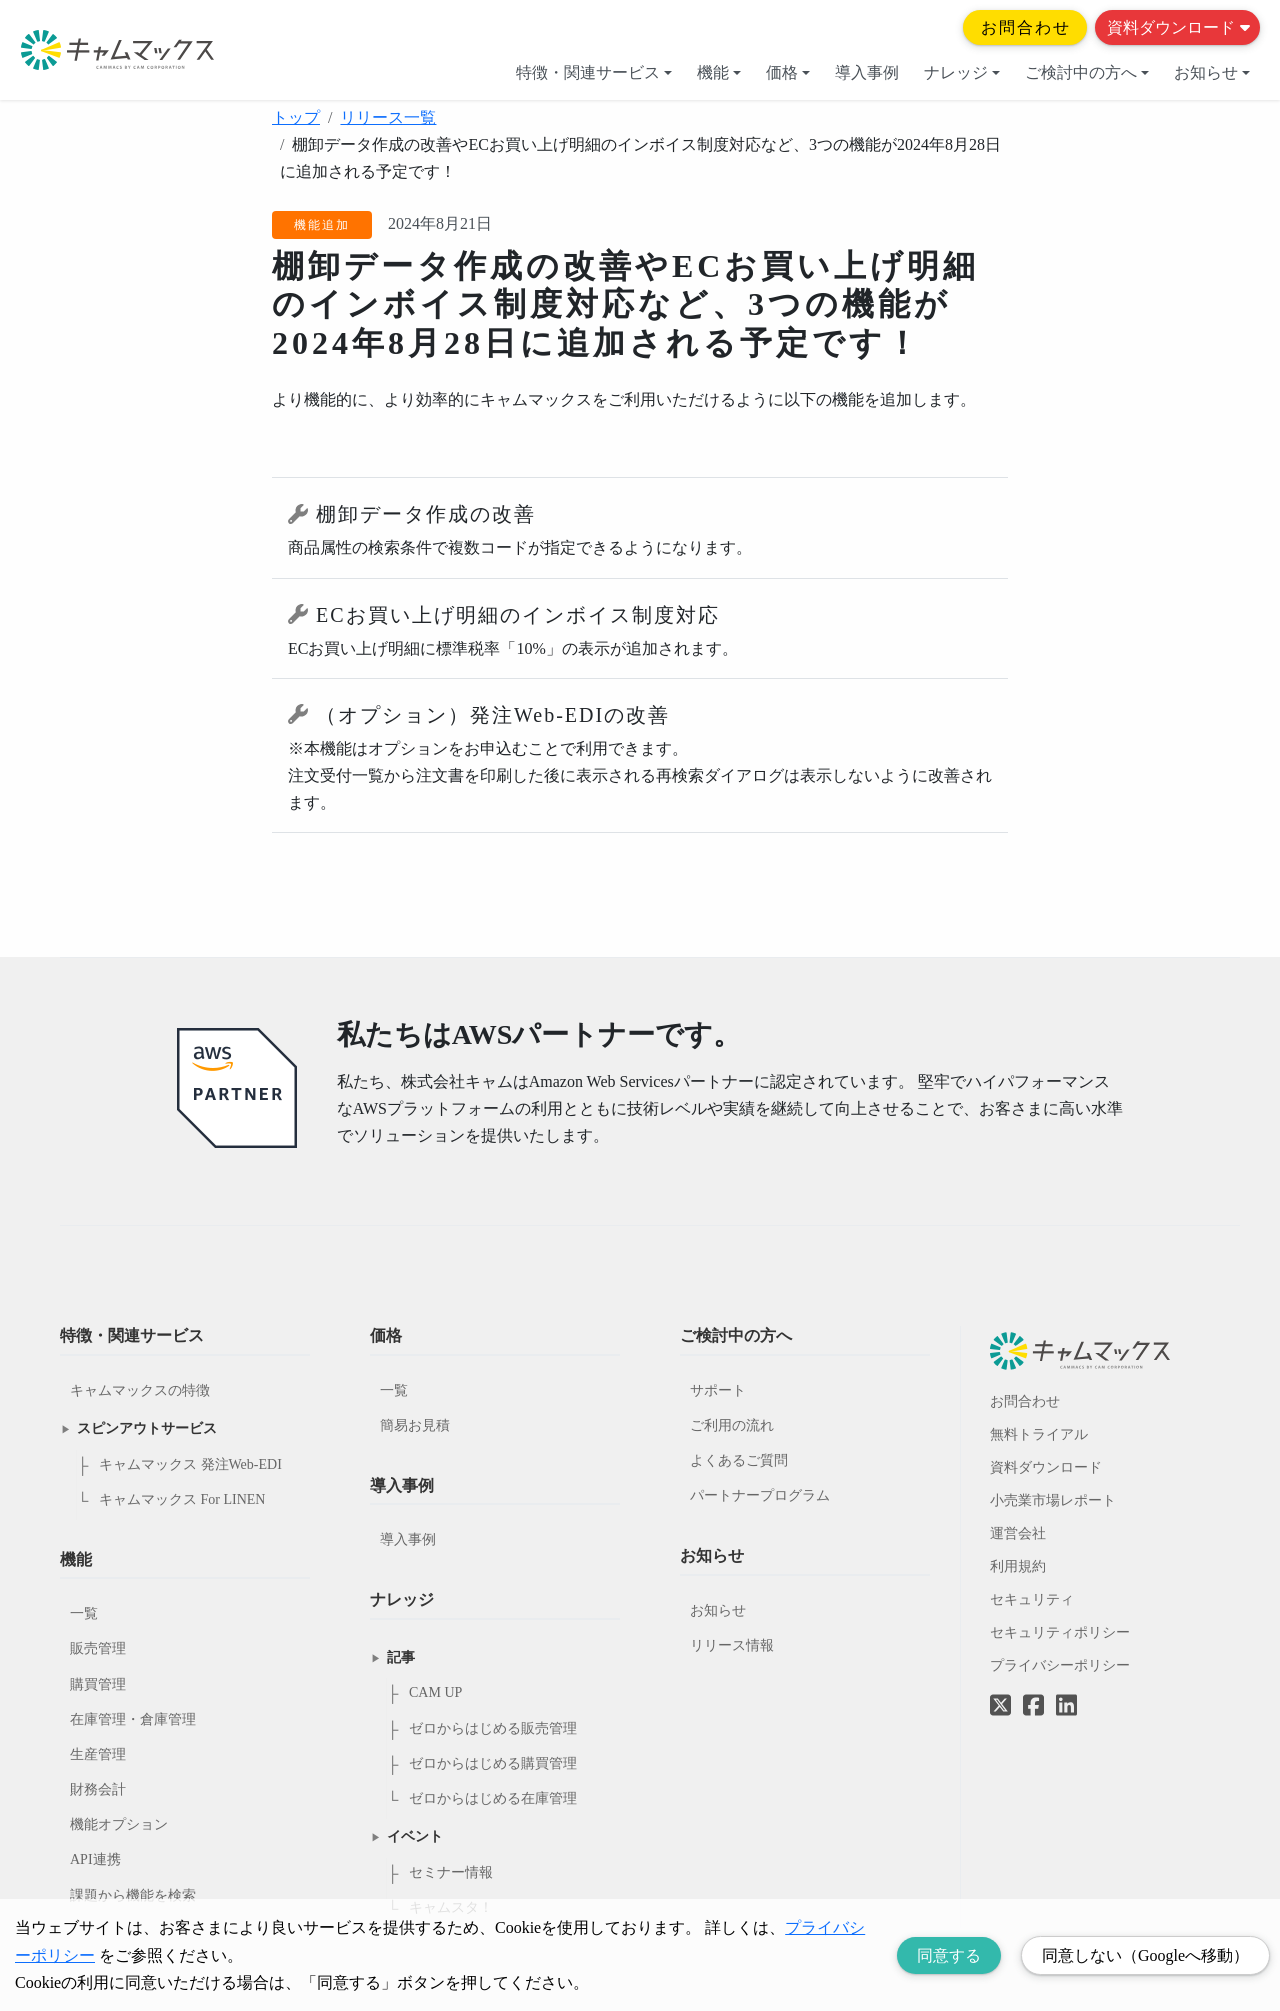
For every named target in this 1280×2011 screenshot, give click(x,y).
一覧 (84, 1613)
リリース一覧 (388, 117)
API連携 (95, 1859)
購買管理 (98, 1684)
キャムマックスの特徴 (140, 1390)
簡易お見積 (415, 1425)
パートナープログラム (760, 1495)
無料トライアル (1039, 1434)
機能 (719, 72)
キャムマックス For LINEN (182, 1499)
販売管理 (98, 1648)
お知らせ (1212, 72)
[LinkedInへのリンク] (1066, 1706)
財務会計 (98, 1789)
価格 (788, 72)
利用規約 (1018, 1566)
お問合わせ (1026, 27)
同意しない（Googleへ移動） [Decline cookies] (1145, 1955)
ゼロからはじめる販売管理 (493, 1728)
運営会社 (1018, 1533)
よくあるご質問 (739, 1460)
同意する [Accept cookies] (949, 1955)
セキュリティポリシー (1060, 1632)
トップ (296, 117)
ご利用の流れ (732, 1425)
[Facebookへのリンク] (1033, 1691)
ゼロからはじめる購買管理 (493, 1763)
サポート (718, 1390)
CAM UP (435, 1692)
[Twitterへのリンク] (1000, 1691)
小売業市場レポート (1053, 1500)
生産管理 (98, 1754)
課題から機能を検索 (133, 1895)
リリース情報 (732, 1645)
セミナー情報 (451, 1872)
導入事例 (867, 72)
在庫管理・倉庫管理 (133, 1719)
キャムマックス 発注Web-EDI (190, 1464)
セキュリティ (1032, 1599)
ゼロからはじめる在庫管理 (493, 1798)
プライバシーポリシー (1060, 1665)
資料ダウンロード (1178, 27)
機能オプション (119, 1824)
